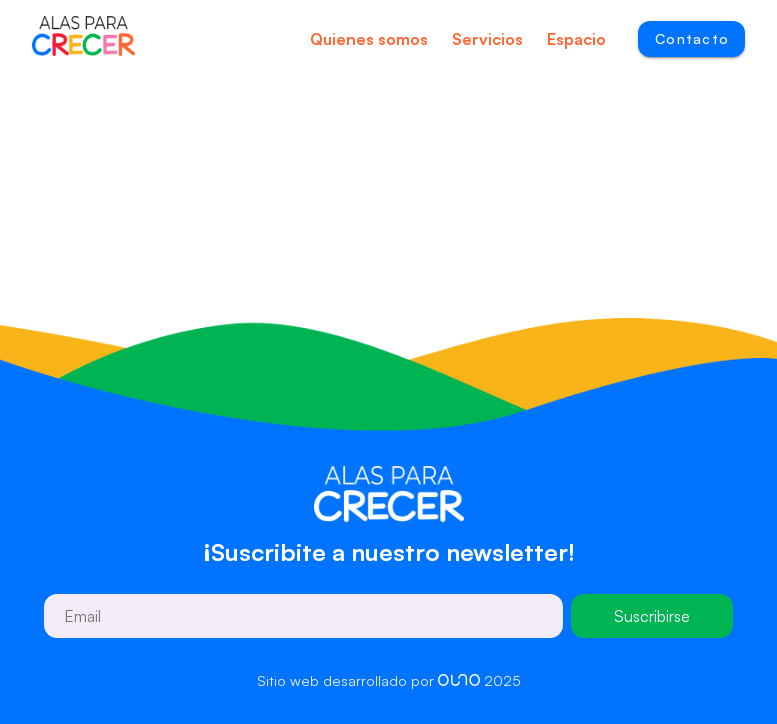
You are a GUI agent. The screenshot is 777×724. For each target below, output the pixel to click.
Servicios (487, 39)
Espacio (576, 39)
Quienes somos (369, 39)
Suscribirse (652, 616)
